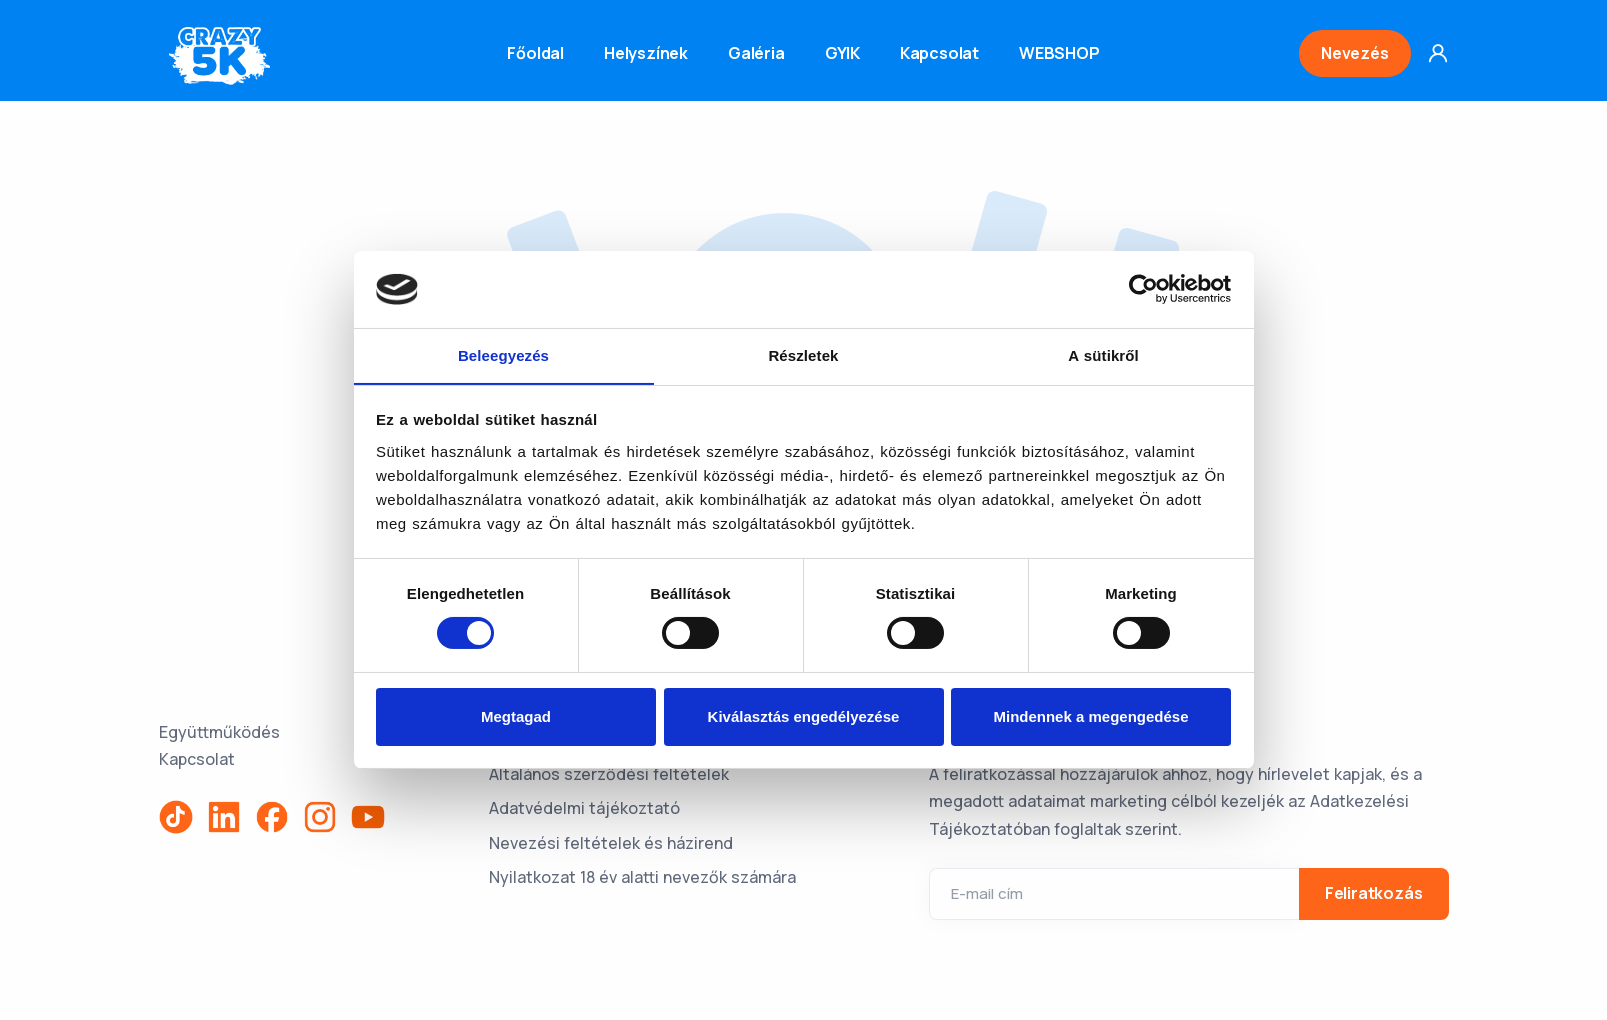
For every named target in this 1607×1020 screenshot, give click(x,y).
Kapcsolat (939, 53)
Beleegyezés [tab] (503, 354)
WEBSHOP (1059, 53)
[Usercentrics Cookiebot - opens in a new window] (1143, 289)
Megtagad (516, 716)
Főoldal (535, 53)
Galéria (756, 53)
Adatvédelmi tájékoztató (584, 808)
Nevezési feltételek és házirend (611, 843)
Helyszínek (646, 53)
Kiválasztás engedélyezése (804, 716)
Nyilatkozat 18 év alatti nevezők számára (642, 877)
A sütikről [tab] (1103, 354)
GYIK (842, 53)
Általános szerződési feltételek (609, 774)
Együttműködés (219, 732)
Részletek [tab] (803, 354)
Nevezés (1355, 53)
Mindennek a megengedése (1090, 716)
